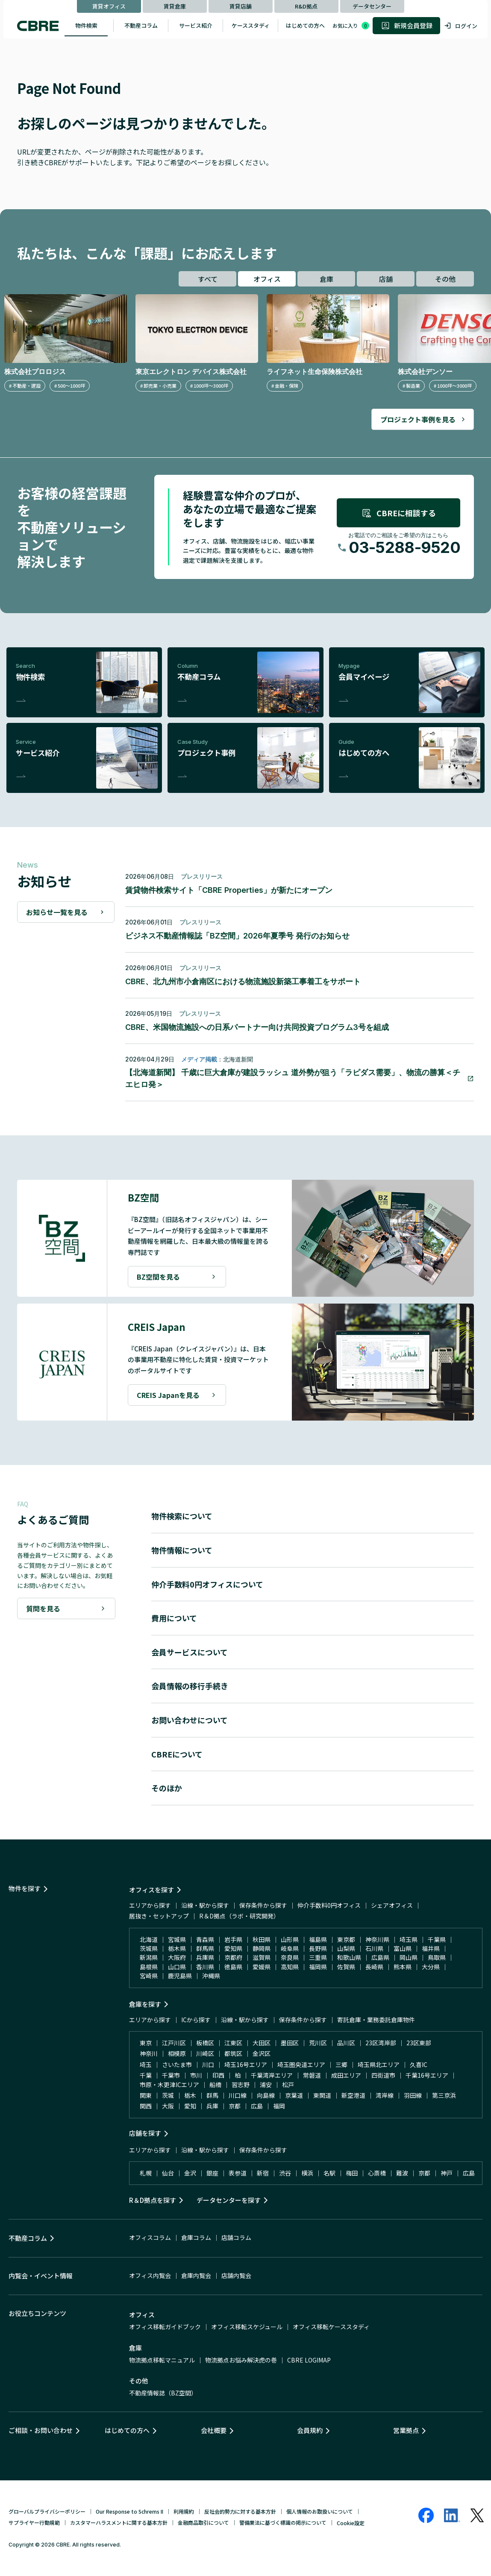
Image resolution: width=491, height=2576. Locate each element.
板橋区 (205, 2042)
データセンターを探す (229, 2200)
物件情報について (181, 1550)
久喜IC (418, 2064)
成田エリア (346, 2075)
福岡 (279, 2106)
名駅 (329, 2173)
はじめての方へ (305, 25)
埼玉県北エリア (379, 2064)
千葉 (146, 2075)
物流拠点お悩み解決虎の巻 (241, 2360)
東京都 (346, 1939)
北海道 (149, 1939)
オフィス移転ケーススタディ (331, 2326)
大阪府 (177, 1957)
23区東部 (418, 2042)
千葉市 (171, 2075)
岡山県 (408, 1957)
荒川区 (318, 2042)
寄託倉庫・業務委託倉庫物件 (376, 2019)
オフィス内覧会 (150, 2275)
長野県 (318, 1948)
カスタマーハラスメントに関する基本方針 (119, 2522)
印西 (218, 2075)
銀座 (212, 2173)
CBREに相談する (398, 512)
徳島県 (233, 1966)
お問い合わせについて (189, 1719)
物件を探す (25, 1888)
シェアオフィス (392, 1905)
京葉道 (294, 2095)
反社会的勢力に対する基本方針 (240, 2511)
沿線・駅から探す (205, 1905)
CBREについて (177, 1754)
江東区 (233, 2042)
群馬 (212, 2095)
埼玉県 (408, 1939)
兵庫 (212, 2106)
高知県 (290, 1966)
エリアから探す (150, 1905)
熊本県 (403, 1966)
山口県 (177, 1966)
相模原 (177, 2053)
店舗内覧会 (236, 2275)
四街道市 (383, 2075)
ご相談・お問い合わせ (41, 2430)
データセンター (372, 6)
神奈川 (149, 2053)
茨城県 (149, 1948)
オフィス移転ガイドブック (165, 2326)
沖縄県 (211, 1975)
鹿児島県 (180, 1975)
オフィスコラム (150, 2237)
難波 (402, 2173)
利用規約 (183, 2511)
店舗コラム (236, 2237)
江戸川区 (174, 2042)
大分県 (431, 1966)
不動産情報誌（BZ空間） (163, 2393)
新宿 (263, 2173)
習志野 (241, 2084)
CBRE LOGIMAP (309, 2360)
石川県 (374, 1948)
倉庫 (326, 279)
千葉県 (437, 1939)
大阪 (168, 2106)
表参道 (238, 2173)
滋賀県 (261, 1957)
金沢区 (261, 2053)
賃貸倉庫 (175, 6)
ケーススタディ (251, 25)
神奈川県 (377, 1939)
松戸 (288, 2084)
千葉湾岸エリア (272, 2075)
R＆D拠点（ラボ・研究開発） (239, 1916)
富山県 (403, 1948)
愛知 (190, 2106)
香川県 (205, 1966)
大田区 (261, 2042)
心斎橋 (377, 2173)
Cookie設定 (351, 2522)
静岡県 (261, 1948)
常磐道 (312, 2075)
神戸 (447, 2173)
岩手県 (233, 1939)
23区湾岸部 (380, 2042)
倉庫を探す (145, 2004)
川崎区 (205, 2053)
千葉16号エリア (427, 2075)
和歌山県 (349, 1957)
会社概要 (213, 2430)
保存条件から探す (263, 1905)
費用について (174, 1617)
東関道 (322, 2095)
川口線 (238, 2095)
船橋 (215, 2084)
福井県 (431, 1948)
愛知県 (233, 1948)
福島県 (318, 1939)
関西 (146, 2106)
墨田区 (290, 2042)
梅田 (352, 2173)
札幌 (146, 2173)
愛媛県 (261, 1966)
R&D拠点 (306, 6)
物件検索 (86, 25)
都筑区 (233, 2053)
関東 (146, 2095)
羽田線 (413, 2095)
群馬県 (205, 1948)
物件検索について (181, 1515)
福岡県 (318, 1966)
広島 (257, 2106)
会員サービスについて (189, 1652)
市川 (196, 2075)
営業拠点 (406, 2430)
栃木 (190, 2095)
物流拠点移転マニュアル (162, 2360)
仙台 (168, 2173)
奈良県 (290, 1957)
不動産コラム (141, 25)
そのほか (166, 1787)
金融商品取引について (203, 2522)
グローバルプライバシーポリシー (47, 2511)
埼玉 (146, 2064)
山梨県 (346, 1948)
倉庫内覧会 (196, 2275)
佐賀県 (346, 1966)
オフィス (267, 279)
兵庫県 (205, 1957)
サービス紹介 (195, 25)
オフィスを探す (151, 1889)
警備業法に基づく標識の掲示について (282, 2522)
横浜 (307, 2173)
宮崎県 (149, 1975)
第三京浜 (444, 2095)
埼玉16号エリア (245, 2064)
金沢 (190, 2173)
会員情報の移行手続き (189, 1685)
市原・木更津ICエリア (169, 2084)
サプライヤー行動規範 (34, 2522)
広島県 (380, 1957)
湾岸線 (385, 2095)
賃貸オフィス (109, 6)
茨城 (168, 2095)
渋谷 (285, 2173)
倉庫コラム (196, 2237)
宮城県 (177, 1939)
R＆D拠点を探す (152, 2200)
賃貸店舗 (240, 6)
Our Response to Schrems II (129, 2511)
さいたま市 (177, 2064)
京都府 (233, 1957)
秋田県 (261, 1939)
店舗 (386, 279)
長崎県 (374, 1966)
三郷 (341, 2064)
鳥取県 (437, 1957)
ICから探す (196, 2019)
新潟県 (149, 1957)
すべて (208, 279)
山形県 (290, 1939)
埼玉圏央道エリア (301, 2064)
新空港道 (353, 2095)
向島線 (266, 2095)
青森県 (205, 1939)
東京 (146, 2042)
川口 (208, 2064)
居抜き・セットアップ (159, 1916)
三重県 (318, 1957)
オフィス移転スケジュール (246, 2326)
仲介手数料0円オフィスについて (207, 1584)
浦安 (266, 2084)
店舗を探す (145, 2133)
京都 (235, 2106)
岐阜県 (290, 1948)
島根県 (149, 1966)
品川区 (346, 2042)
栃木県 (177, 1948)
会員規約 (310, 2430)
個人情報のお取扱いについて (319, 2511)
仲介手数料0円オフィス (329, 1905)
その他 (445, 279)
